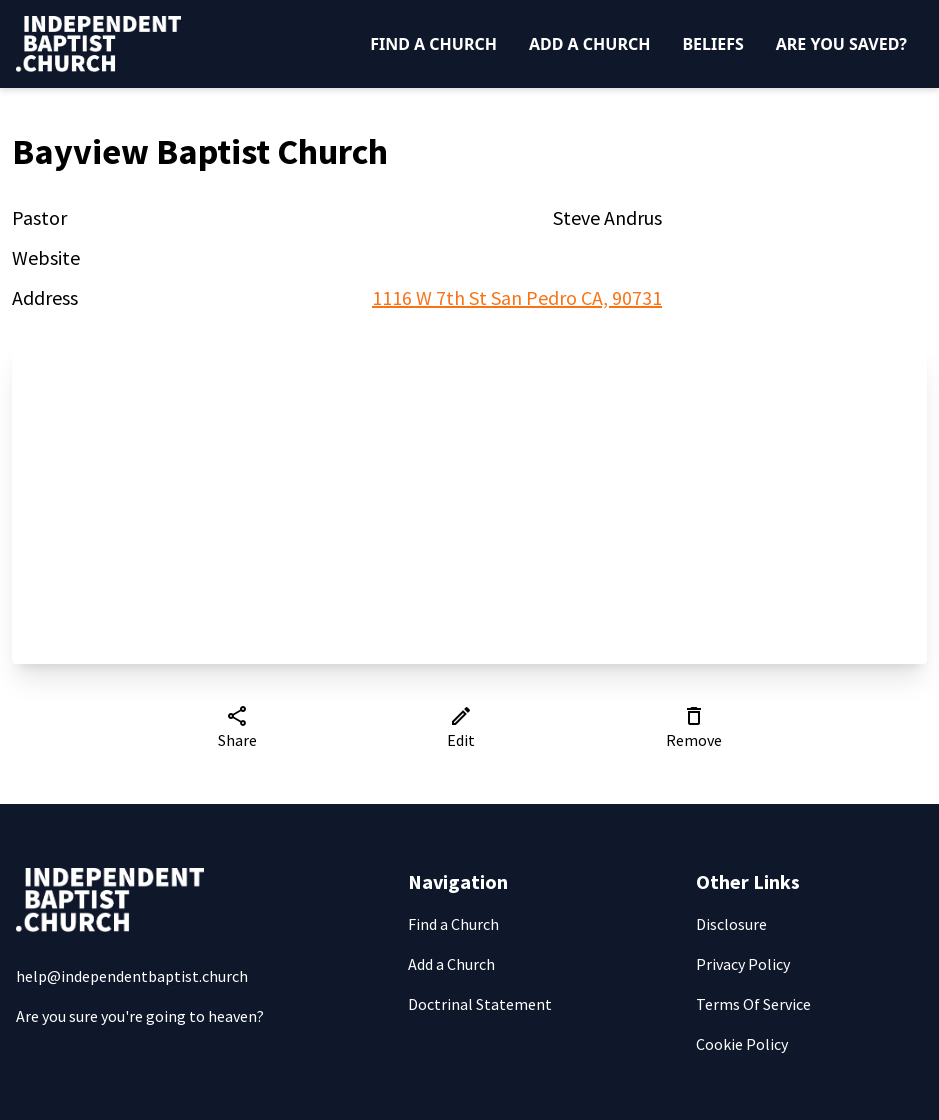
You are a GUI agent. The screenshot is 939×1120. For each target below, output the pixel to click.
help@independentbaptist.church (132, 976)
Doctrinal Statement (480, 1004)
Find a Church (433, 44)
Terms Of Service (753, 1004)
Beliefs (712, 44)
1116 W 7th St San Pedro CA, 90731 (517, 297)
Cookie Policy (742, 1044)
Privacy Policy (743, 964)
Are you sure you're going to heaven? (140, 1016)
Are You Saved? (841, 44)
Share (237, 727)
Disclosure (731, 924)
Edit (461, 727)
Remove (694, 727)
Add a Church (590, 44)
